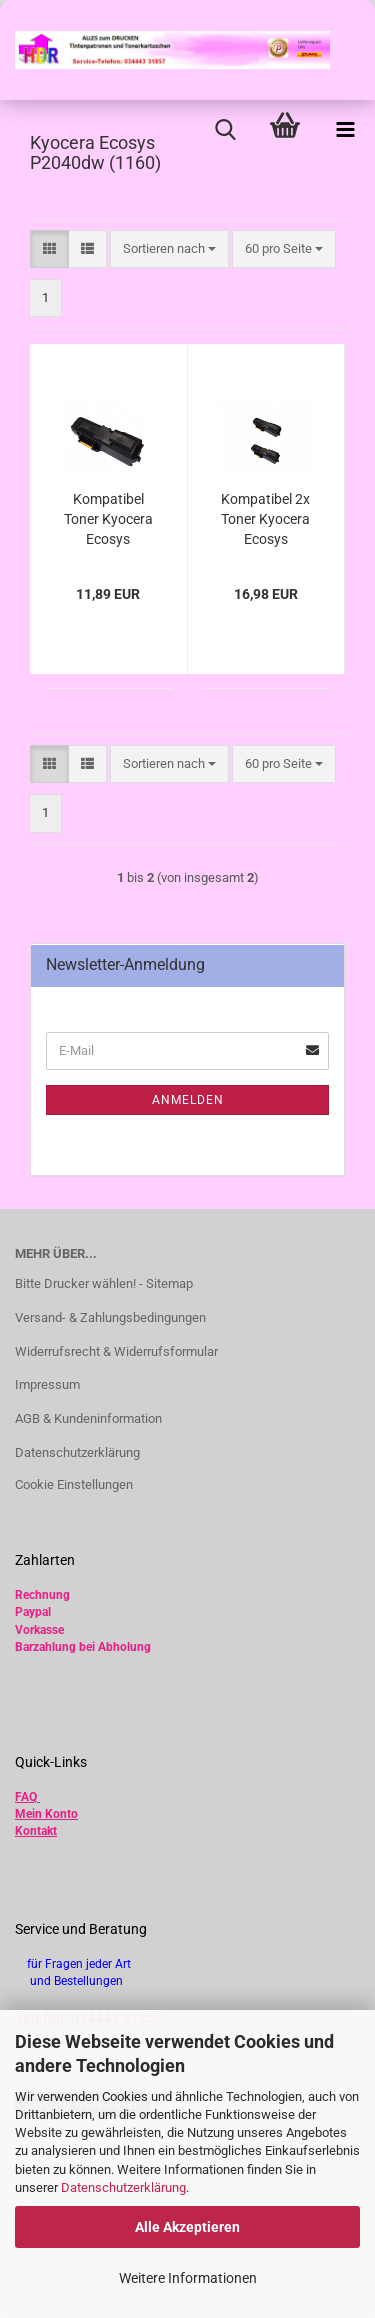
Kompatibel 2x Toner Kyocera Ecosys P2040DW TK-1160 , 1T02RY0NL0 (265, 520)
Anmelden (188, 1100)
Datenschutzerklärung (123, 2187)
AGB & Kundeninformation (88, 1418)
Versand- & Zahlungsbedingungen (110, 1317)
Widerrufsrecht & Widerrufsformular (116, 1351)
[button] (49, 249)
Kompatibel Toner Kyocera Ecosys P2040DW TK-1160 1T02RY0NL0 (108, 520)
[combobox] (169, 249)
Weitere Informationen (188, 2278)
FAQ (26, 1797)
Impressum (47, 1384)
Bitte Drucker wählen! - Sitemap (104, 1283)
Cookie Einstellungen (74, 1484)
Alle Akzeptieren (187, 2227)
